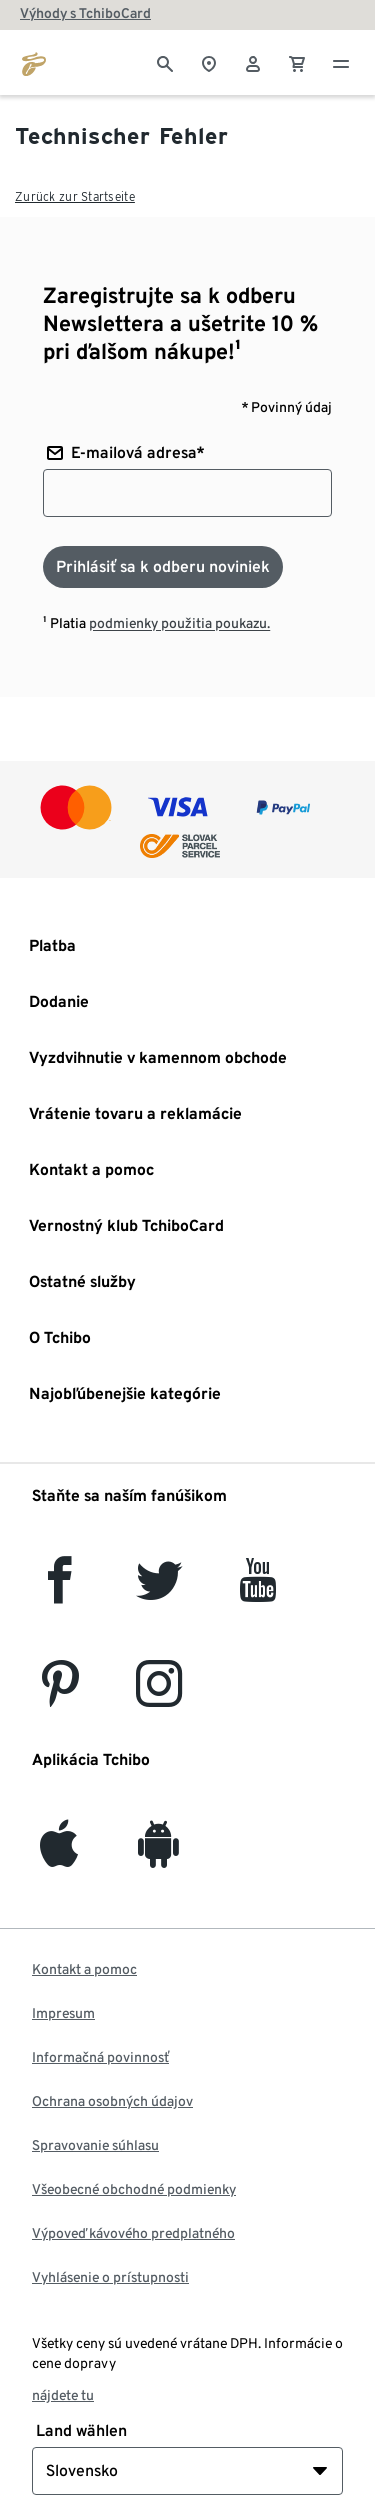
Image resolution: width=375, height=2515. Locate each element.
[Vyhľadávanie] (165, 62)
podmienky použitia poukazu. (179, 623)
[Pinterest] (59, 1695)
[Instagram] (159, 1695)
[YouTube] (259, 1591)
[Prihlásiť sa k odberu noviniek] (163, 567)
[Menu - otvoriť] (341, 62)
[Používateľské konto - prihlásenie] (253, 62)
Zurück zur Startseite (75, 196)
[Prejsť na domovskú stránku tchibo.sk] (34, 62)
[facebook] (59, 1591)
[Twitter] (159, 1591)
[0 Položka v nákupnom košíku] (297, 62)
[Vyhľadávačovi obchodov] (209, 62)
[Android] (158, 1855)
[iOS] (59, 1855)
